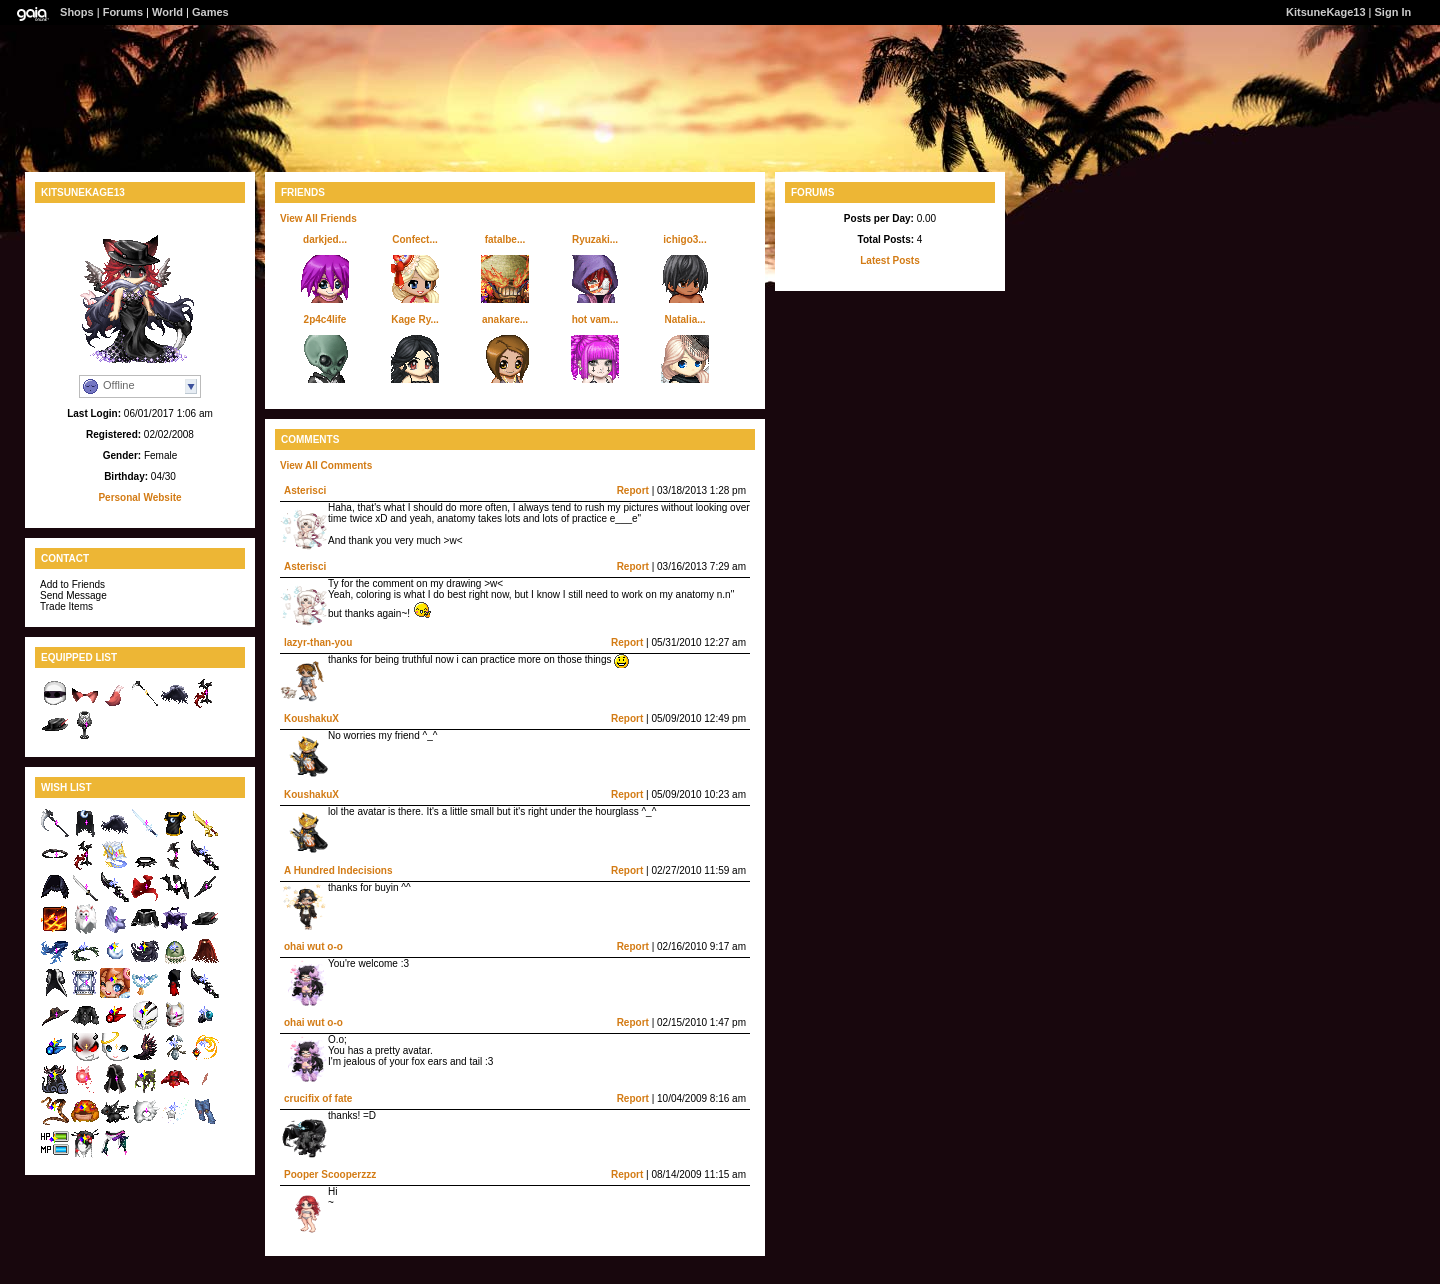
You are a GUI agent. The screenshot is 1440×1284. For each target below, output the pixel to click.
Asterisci (305, 490)
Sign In (1393, 12)
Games (210, 12)
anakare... (505, 319)
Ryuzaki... (595, 239)
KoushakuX (311, 718)
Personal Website (139, 497)
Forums (123, 12)
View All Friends (318, 218)
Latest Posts (889, 260)
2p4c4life (325, 319)
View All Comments (326, 465)
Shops (77, 12)
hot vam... (595, 319)
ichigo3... (684, 239)
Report (633, 490)
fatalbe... (505, 239)
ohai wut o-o (313, 946)
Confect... (415, 239)
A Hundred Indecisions (338, 870)
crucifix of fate (318, 1098)
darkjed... (325, 239)
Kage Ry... (415, 319)
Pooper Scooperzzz (330, 1174)
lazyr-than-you (318, 642)
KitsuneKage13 (1325, 12)
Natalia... (684, 319)
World (167, 12)
